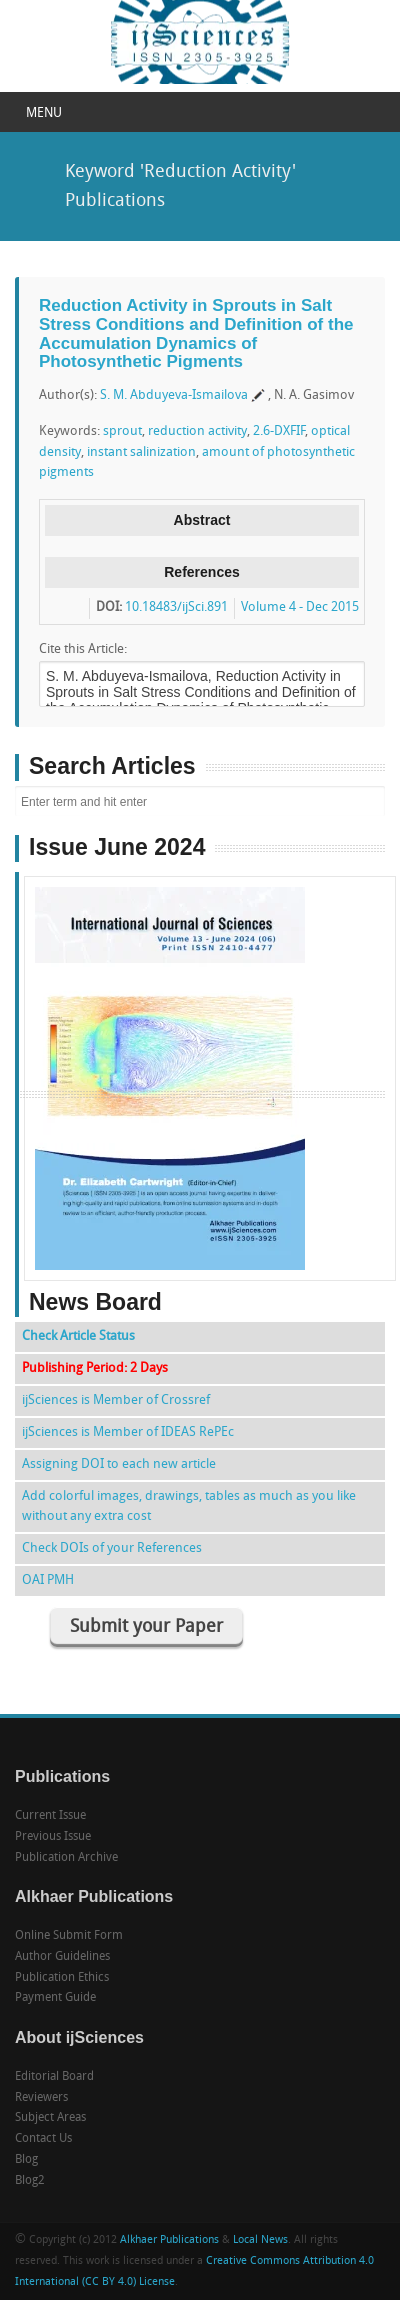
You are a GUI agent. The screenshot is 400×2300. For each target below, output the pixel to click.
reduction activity (197, 431)
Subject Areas (50, 2118)
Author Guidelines (62, 1957)
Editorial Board (54, 2077)
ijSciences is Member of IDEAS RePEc (128, 1432)
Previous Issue (53, 1837)
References (202, 572)
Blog (26, 2160)
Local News (260, 2240)
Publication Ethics (62, 1978)
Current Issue (50, 1816)
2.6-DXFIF (279, 431)
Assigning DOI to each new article (119, 1464)
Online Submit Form (69, 1936)
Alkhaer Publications (169, 2240)
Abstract (202, 520)
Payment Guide (55, 1998)
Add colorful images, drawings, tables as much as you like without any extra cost (189, 1506)
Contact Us (43, 2139)
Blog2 (30, 2181)
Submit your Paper (146, 1627)
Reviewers (41, 2098)
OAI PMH (48, 1580)
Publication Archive (66, 1858)
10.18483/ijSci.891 (176, 607)
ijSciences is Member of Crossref (116, 1400)
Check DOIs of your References (112, 1548)
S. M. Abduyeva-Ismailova (174, 395)
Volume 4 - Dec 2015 (300, 607)
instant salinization (141, 452)
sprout (122, 431)
